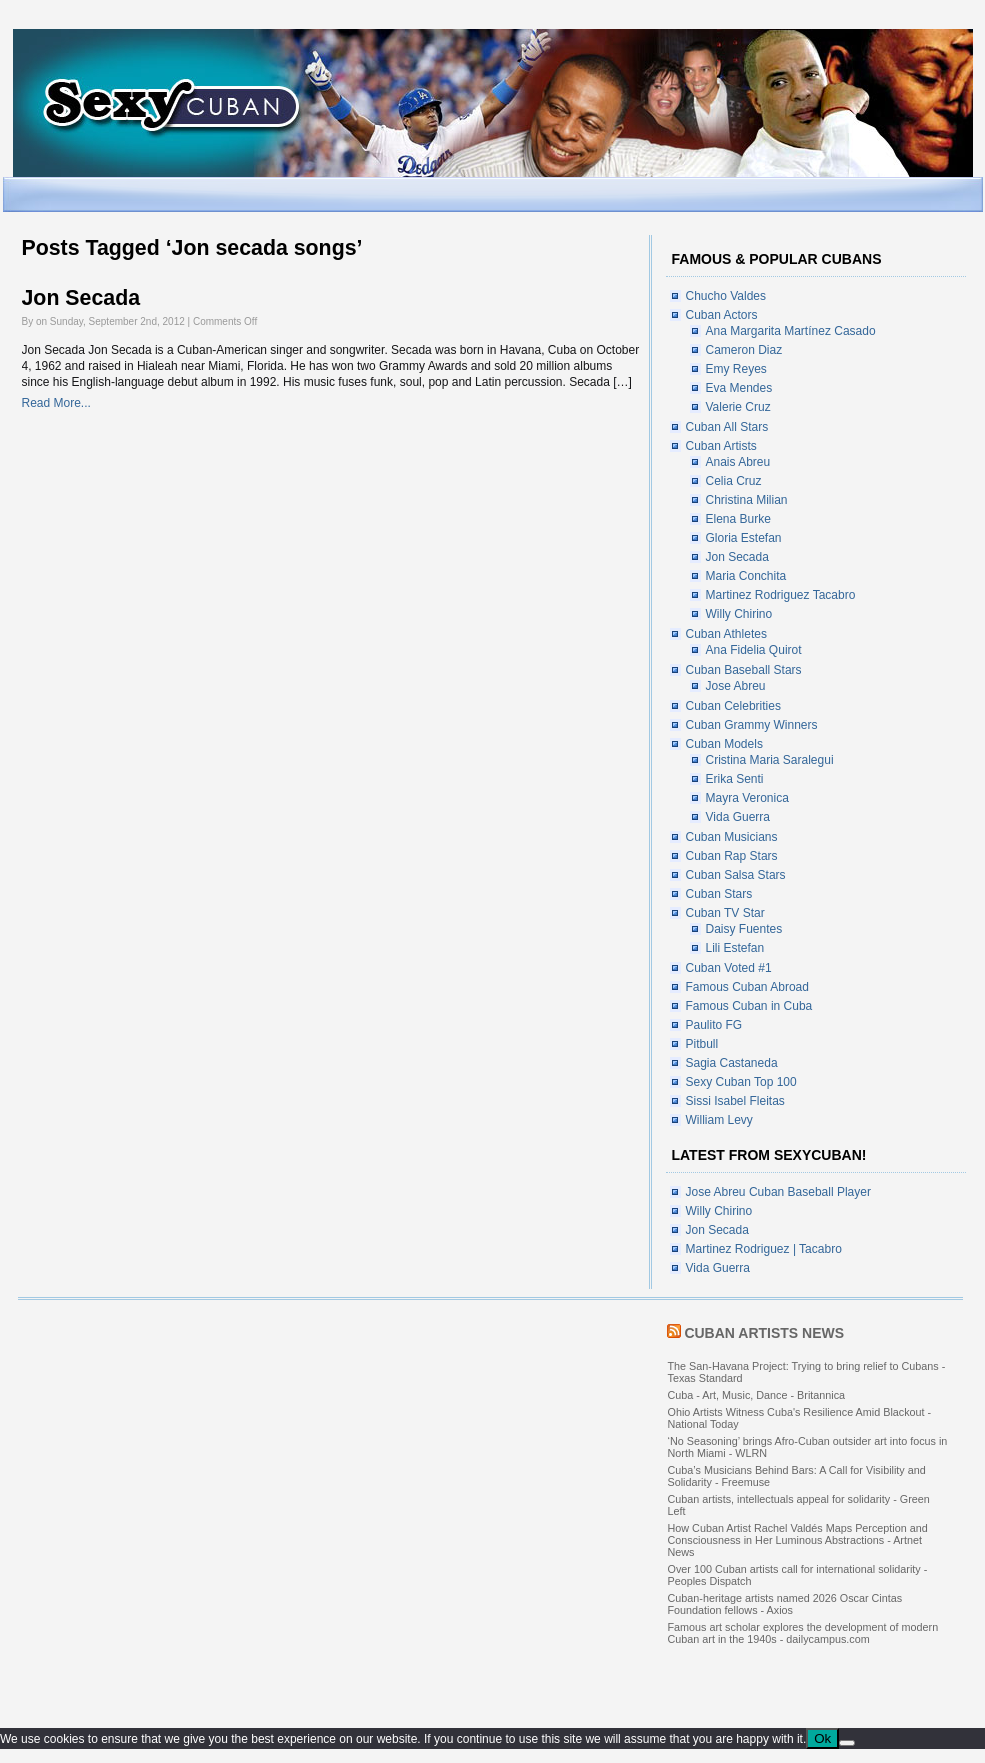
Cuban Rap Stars (732, 856)
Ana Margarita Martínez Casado (791, 331)
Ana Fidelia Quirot (754, 650)
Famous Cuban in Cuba (749, 1006)
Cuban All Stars (727, 427)
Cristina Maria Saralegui (770, 760)
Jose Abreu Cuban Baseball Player (778, 1192)
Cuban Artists (721, 446)
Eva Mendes (739, 388)
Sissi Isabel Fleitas (735, 1101)
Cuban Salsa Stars (736, 875)
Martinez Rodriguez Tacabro (781, 595)
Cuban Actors (722, 315)
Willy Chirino (739, 614)
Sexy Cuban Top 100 (741, 1082)
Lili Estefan (735, 948)
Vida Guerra (738, 817)
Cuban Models (724, 744)
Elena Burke (738, 519)
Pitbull (702, 1044)
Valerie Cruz (738, 407)
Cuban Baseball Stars (744, 670)
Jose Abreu (736, 686)
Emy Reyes (736, 369)
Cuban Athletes (726, 634)
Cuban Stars (719, 894)
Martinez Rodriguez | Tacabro (764, 1249)
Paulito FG (714, 1025)
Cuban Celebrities (733, 706)
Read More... (56, 403)
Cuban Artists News (764, 1333)
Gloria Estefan (744, 538)
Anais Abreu (738, 462)
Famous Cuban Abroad (747, 987)
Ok (822, 1738)
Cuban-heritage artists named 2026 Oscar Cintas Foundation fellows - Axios (785, 1604)
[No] (847, 1743)
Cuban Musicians (732, 837)
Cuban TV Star (725, 913)
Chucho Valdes (726, 296)
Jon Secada (81, 298)
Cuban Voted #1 (729, 968)
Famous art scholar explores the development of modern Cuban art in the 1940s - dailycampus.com (803, 1633)
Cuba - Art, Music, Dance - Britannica (757, 1395)
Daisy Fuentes (744, 929)
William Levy (719, 1120)
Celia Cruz (734, 481)
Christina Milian (747, 500)
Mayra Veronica (747, 798)
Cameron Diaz (744, 350)
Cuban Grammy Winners (752, 725)
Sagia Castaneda (732, 1063)
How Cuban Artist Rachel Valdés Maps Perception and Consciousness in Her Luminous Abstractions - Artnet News (798, 1540)
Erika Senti (735, 779)
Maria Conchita (746, 576)
